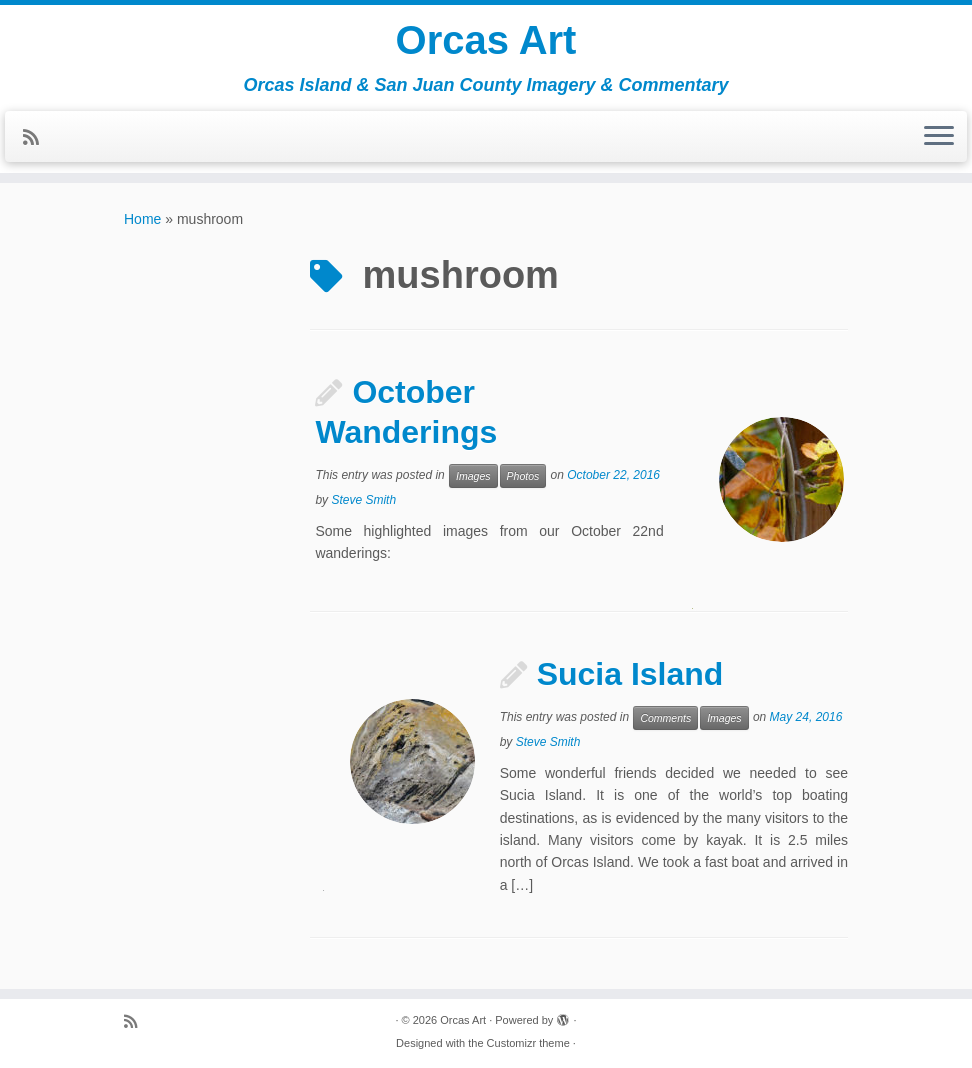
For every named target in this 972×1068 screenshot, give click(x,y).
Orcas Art (486, 40)
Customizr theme (528, 1043)
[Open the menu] (939, 137)
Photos (523, 476)
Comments (665, 718)
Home (142, 219)
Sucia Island (630, 674)
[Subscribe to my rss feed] (37, 138)
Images (473, 476)
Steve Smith (363, 500)
